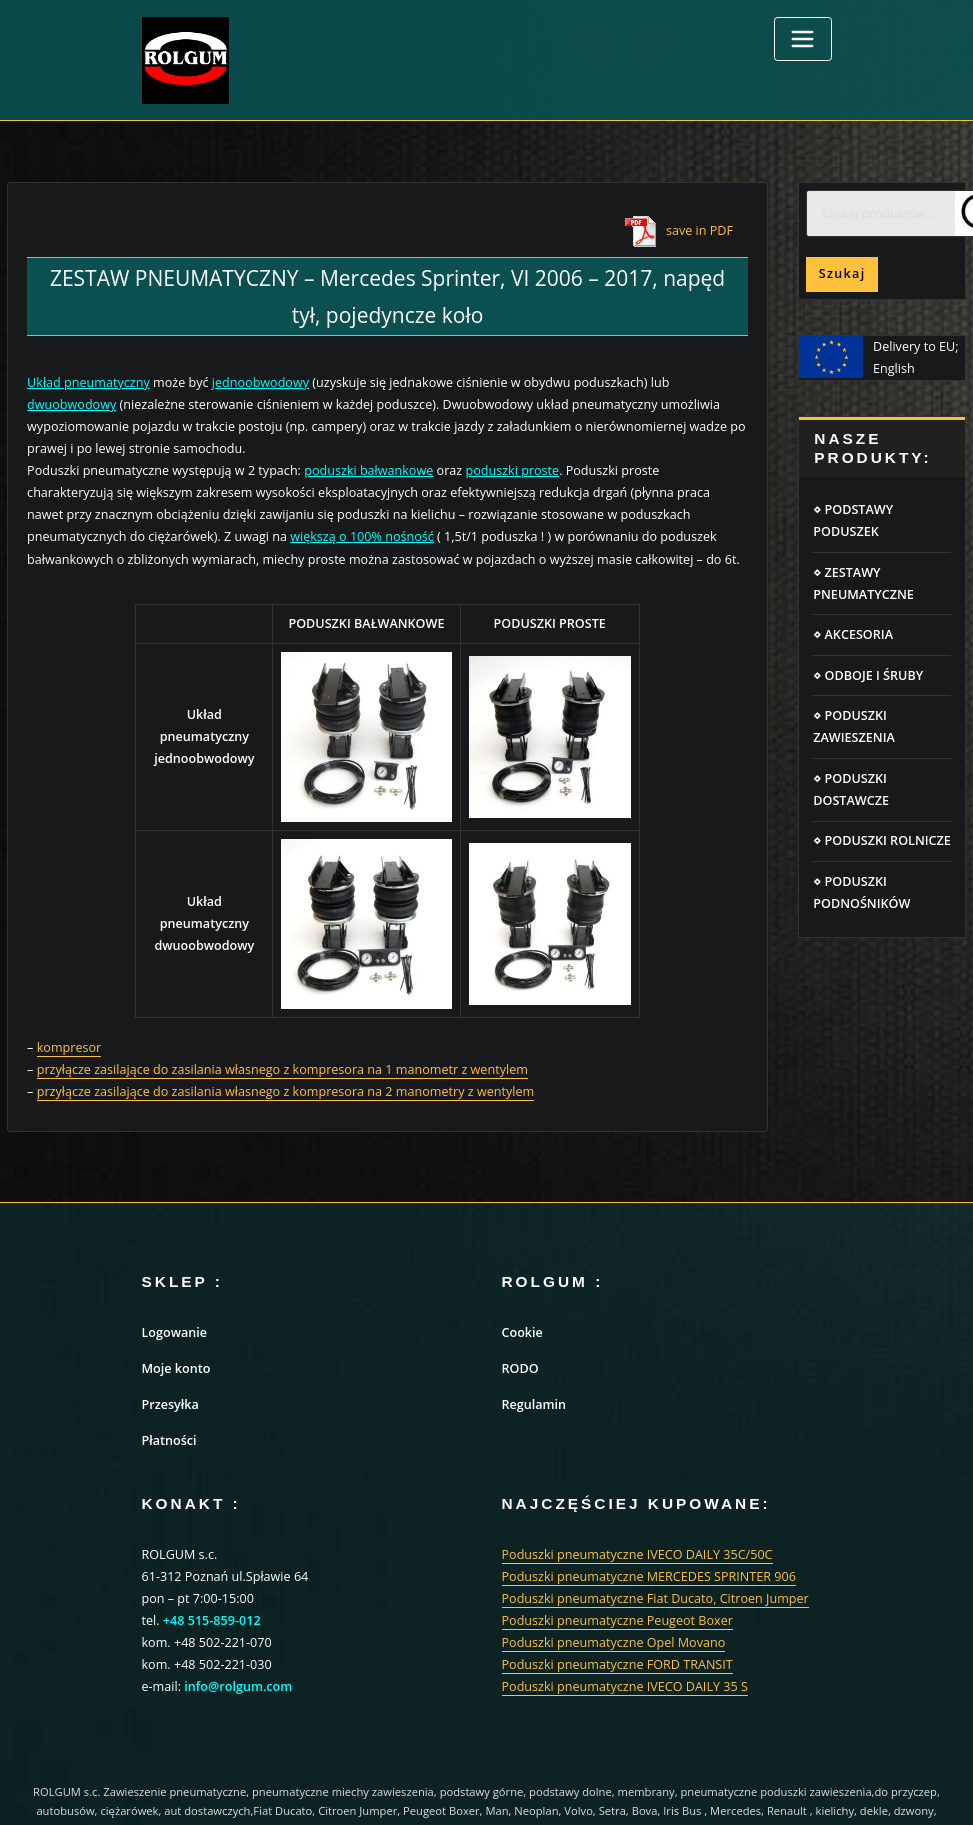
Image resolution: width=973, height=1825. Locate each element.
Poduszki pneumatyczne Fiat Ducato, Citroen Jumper (655, 1598)
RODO (520, 1368)
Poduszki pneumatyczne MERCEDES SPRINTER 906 (649, 1576)
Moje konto (176, 1368)
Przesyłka (170, 1404)
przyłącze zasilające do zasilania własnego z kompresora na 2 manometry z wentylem (285, 1091)
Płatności (169, 1440)
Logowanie (175, 1332)
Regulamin (534, 1404)
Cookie (522, 1332)
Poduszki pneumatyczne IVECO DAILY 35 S (625, 1686)
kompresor (69, 1047)
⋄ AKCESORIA (853, 634)
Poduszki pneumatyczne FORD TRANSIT (617, 1664)
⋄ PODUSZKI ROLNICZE (882, 840)
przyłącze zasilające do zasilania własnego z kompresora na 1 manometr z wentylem (282, 1069)
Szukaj (842, 273)
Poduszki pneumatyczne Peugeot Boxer (617, 1620)
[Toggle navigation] (803, 39)
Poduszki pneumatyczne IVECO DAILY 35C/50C (637, 1554)
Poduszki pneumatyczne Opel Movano (614, 1642)
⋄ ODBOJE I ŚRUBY (868, 675)
